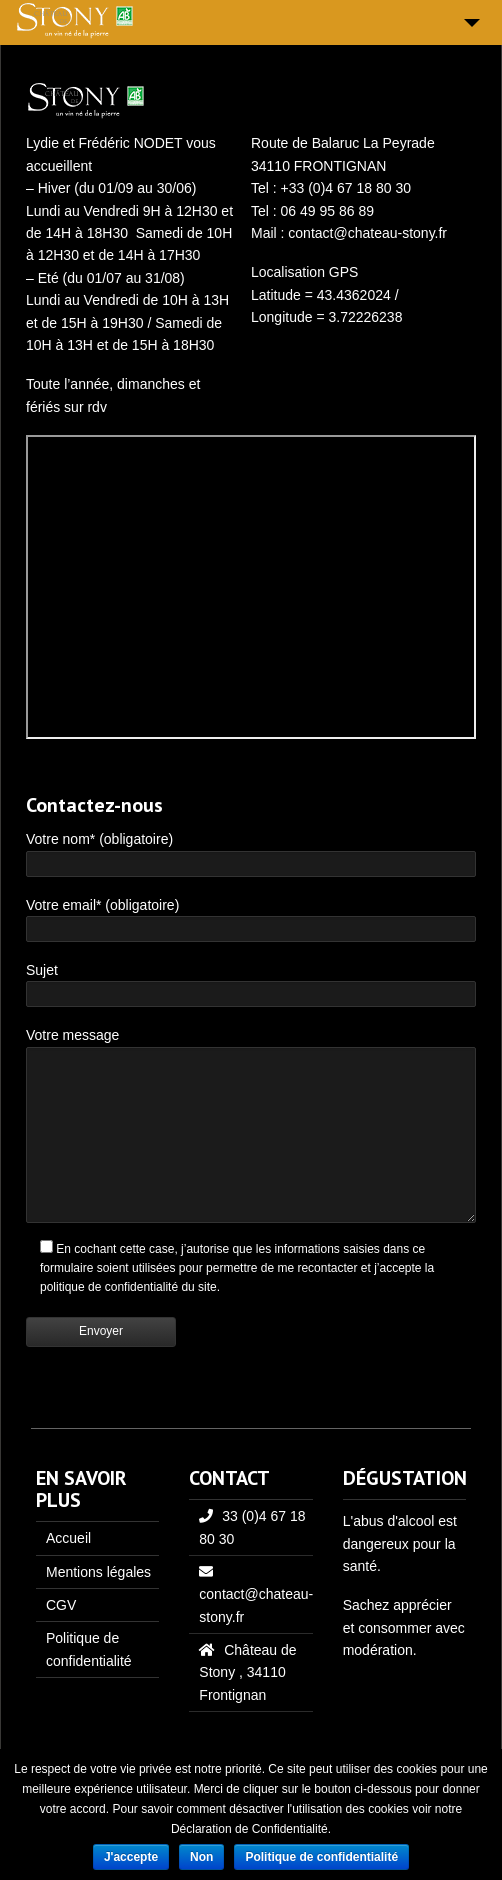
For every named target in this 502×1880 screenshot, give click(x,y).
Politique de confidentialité (321, 1857)
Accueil (68, 1538)
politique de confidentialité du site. (130, 1287)
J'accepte (131, 1857)
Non (201, 1857)
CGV (61, 1605)
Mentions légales (98, 1572)
